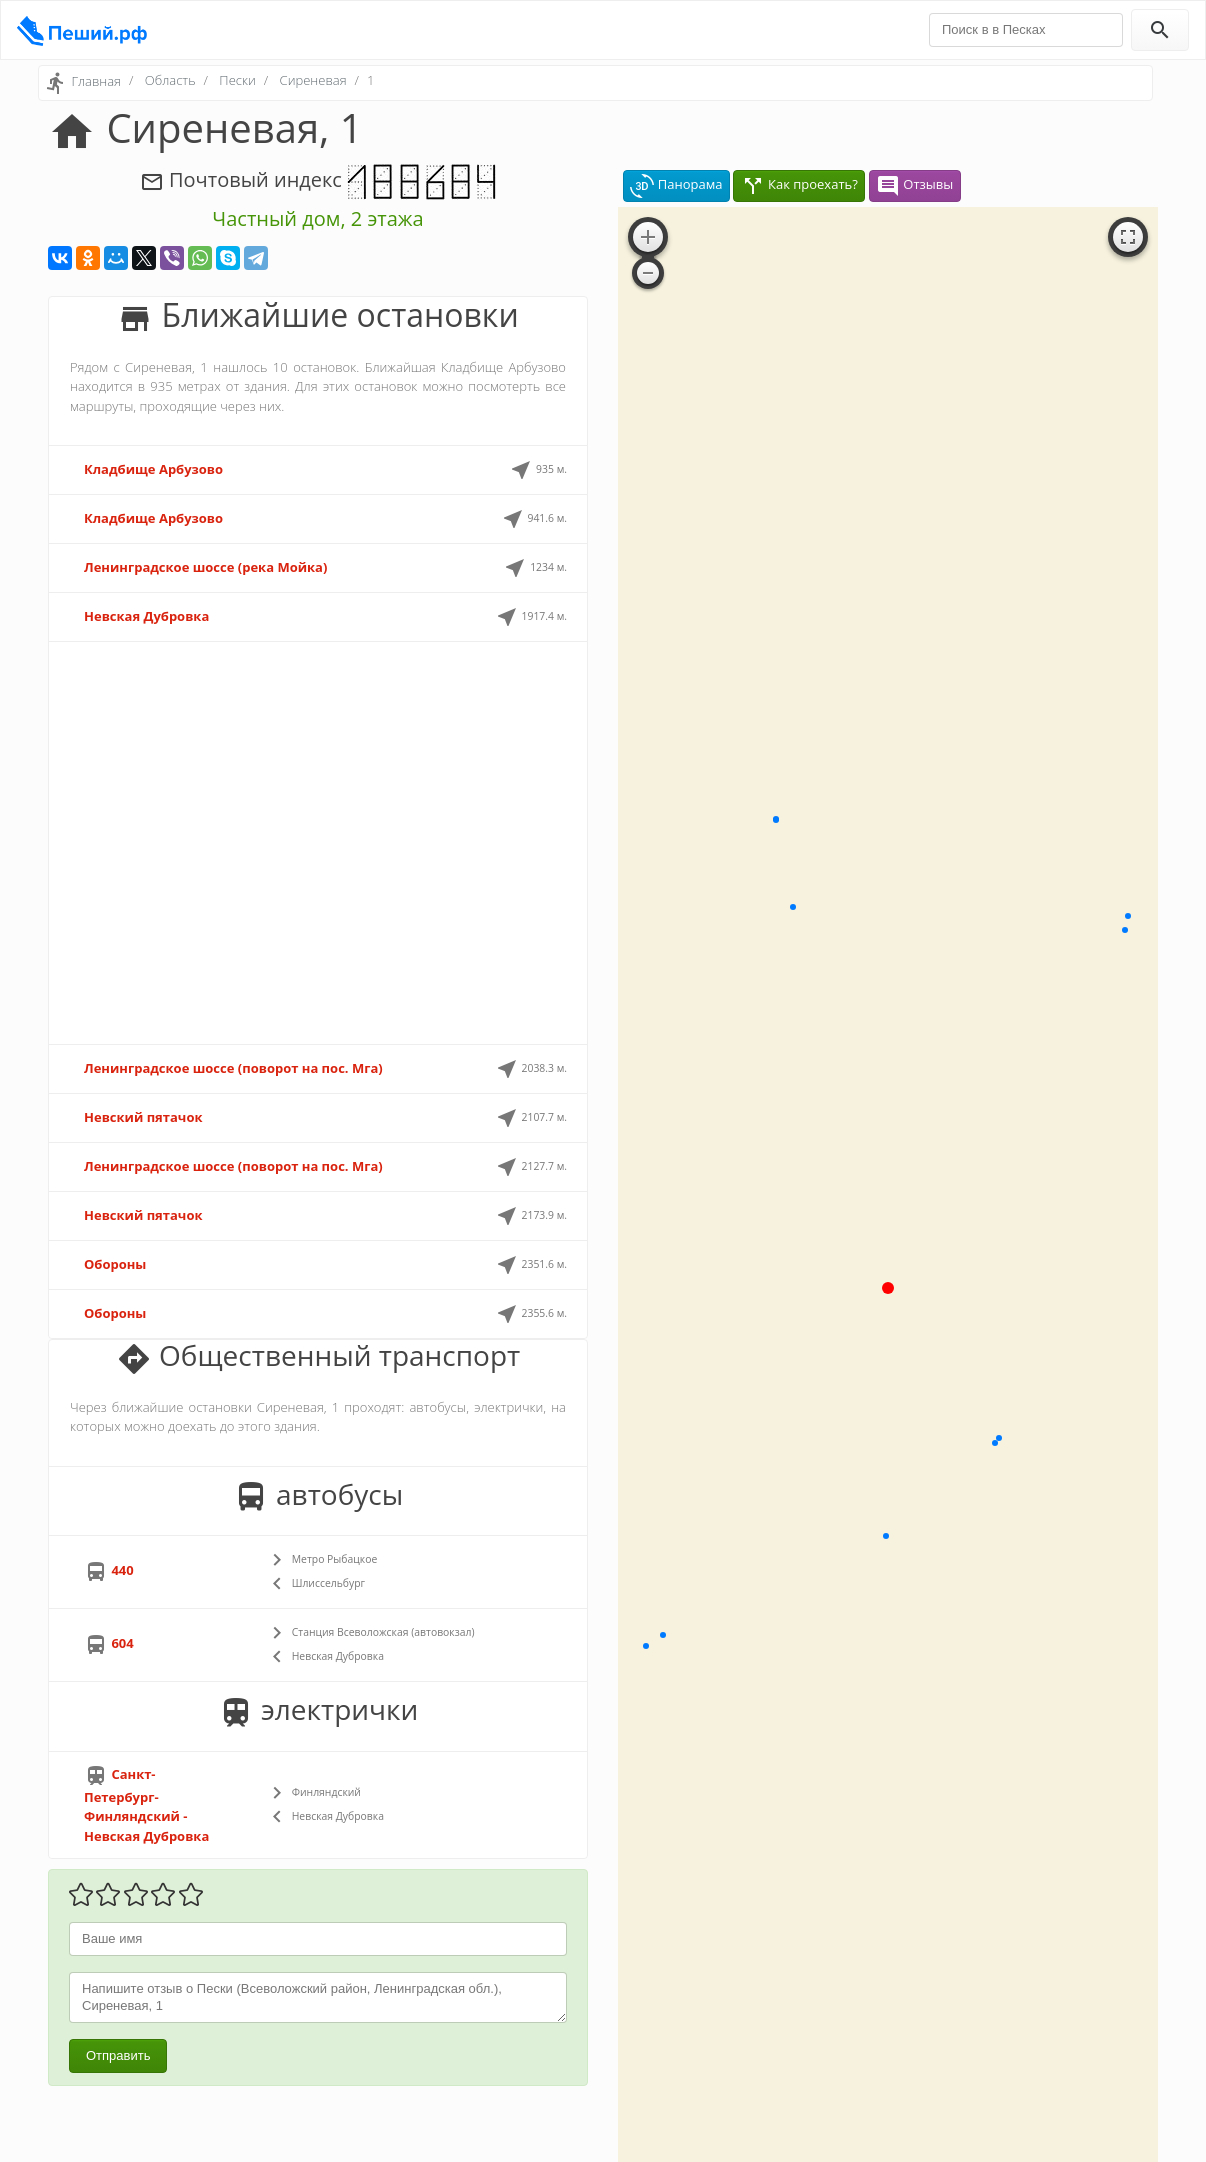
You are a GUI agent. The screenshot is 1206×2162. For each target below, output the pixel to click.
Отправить (118, 2055)
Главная (96, 81)
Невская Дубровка (146, 616)
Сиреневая (313, 80)
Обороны (115, 1264)
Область (170, 80)
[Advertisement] (318, 843)
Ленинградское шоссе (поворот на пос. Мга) (233, 1068)
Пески (237, 80)
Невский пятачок (143, 1117)
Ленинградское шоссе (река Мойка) (205, 567)
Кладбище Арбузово (153, 469)
